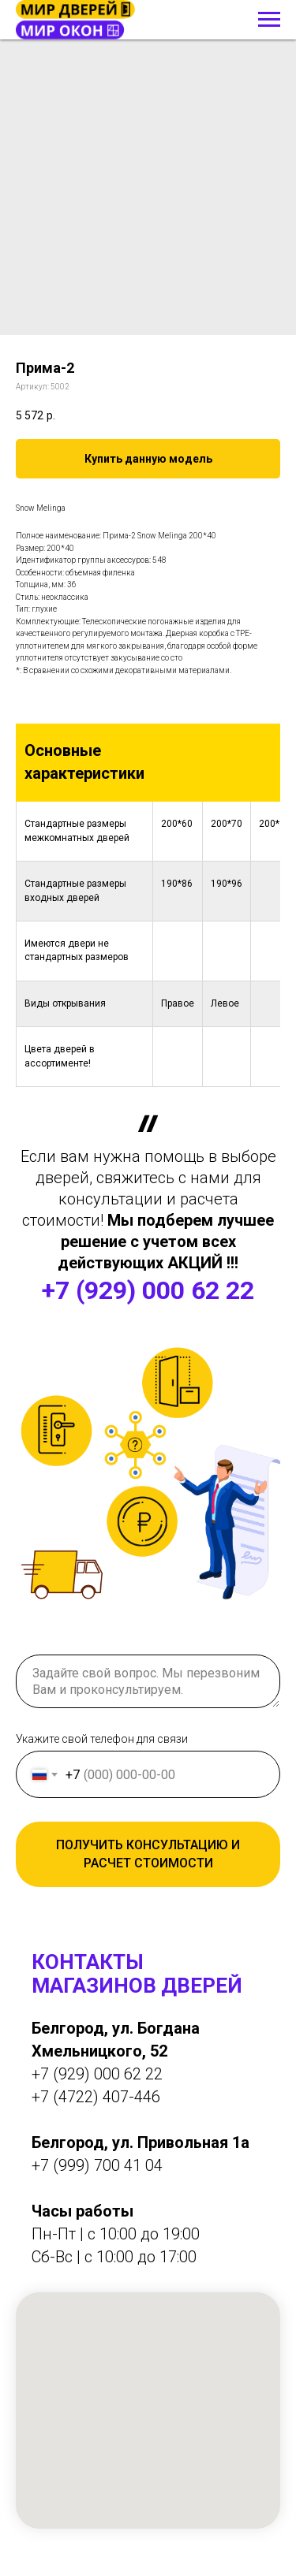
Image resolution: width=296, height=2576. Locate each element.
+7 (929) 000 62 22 (148, 1290)
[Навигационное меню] (269, 20)
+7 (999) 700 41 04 (97, 2165)
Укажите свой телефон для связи (102, 1739)
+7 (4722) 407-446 (96, 2096)
